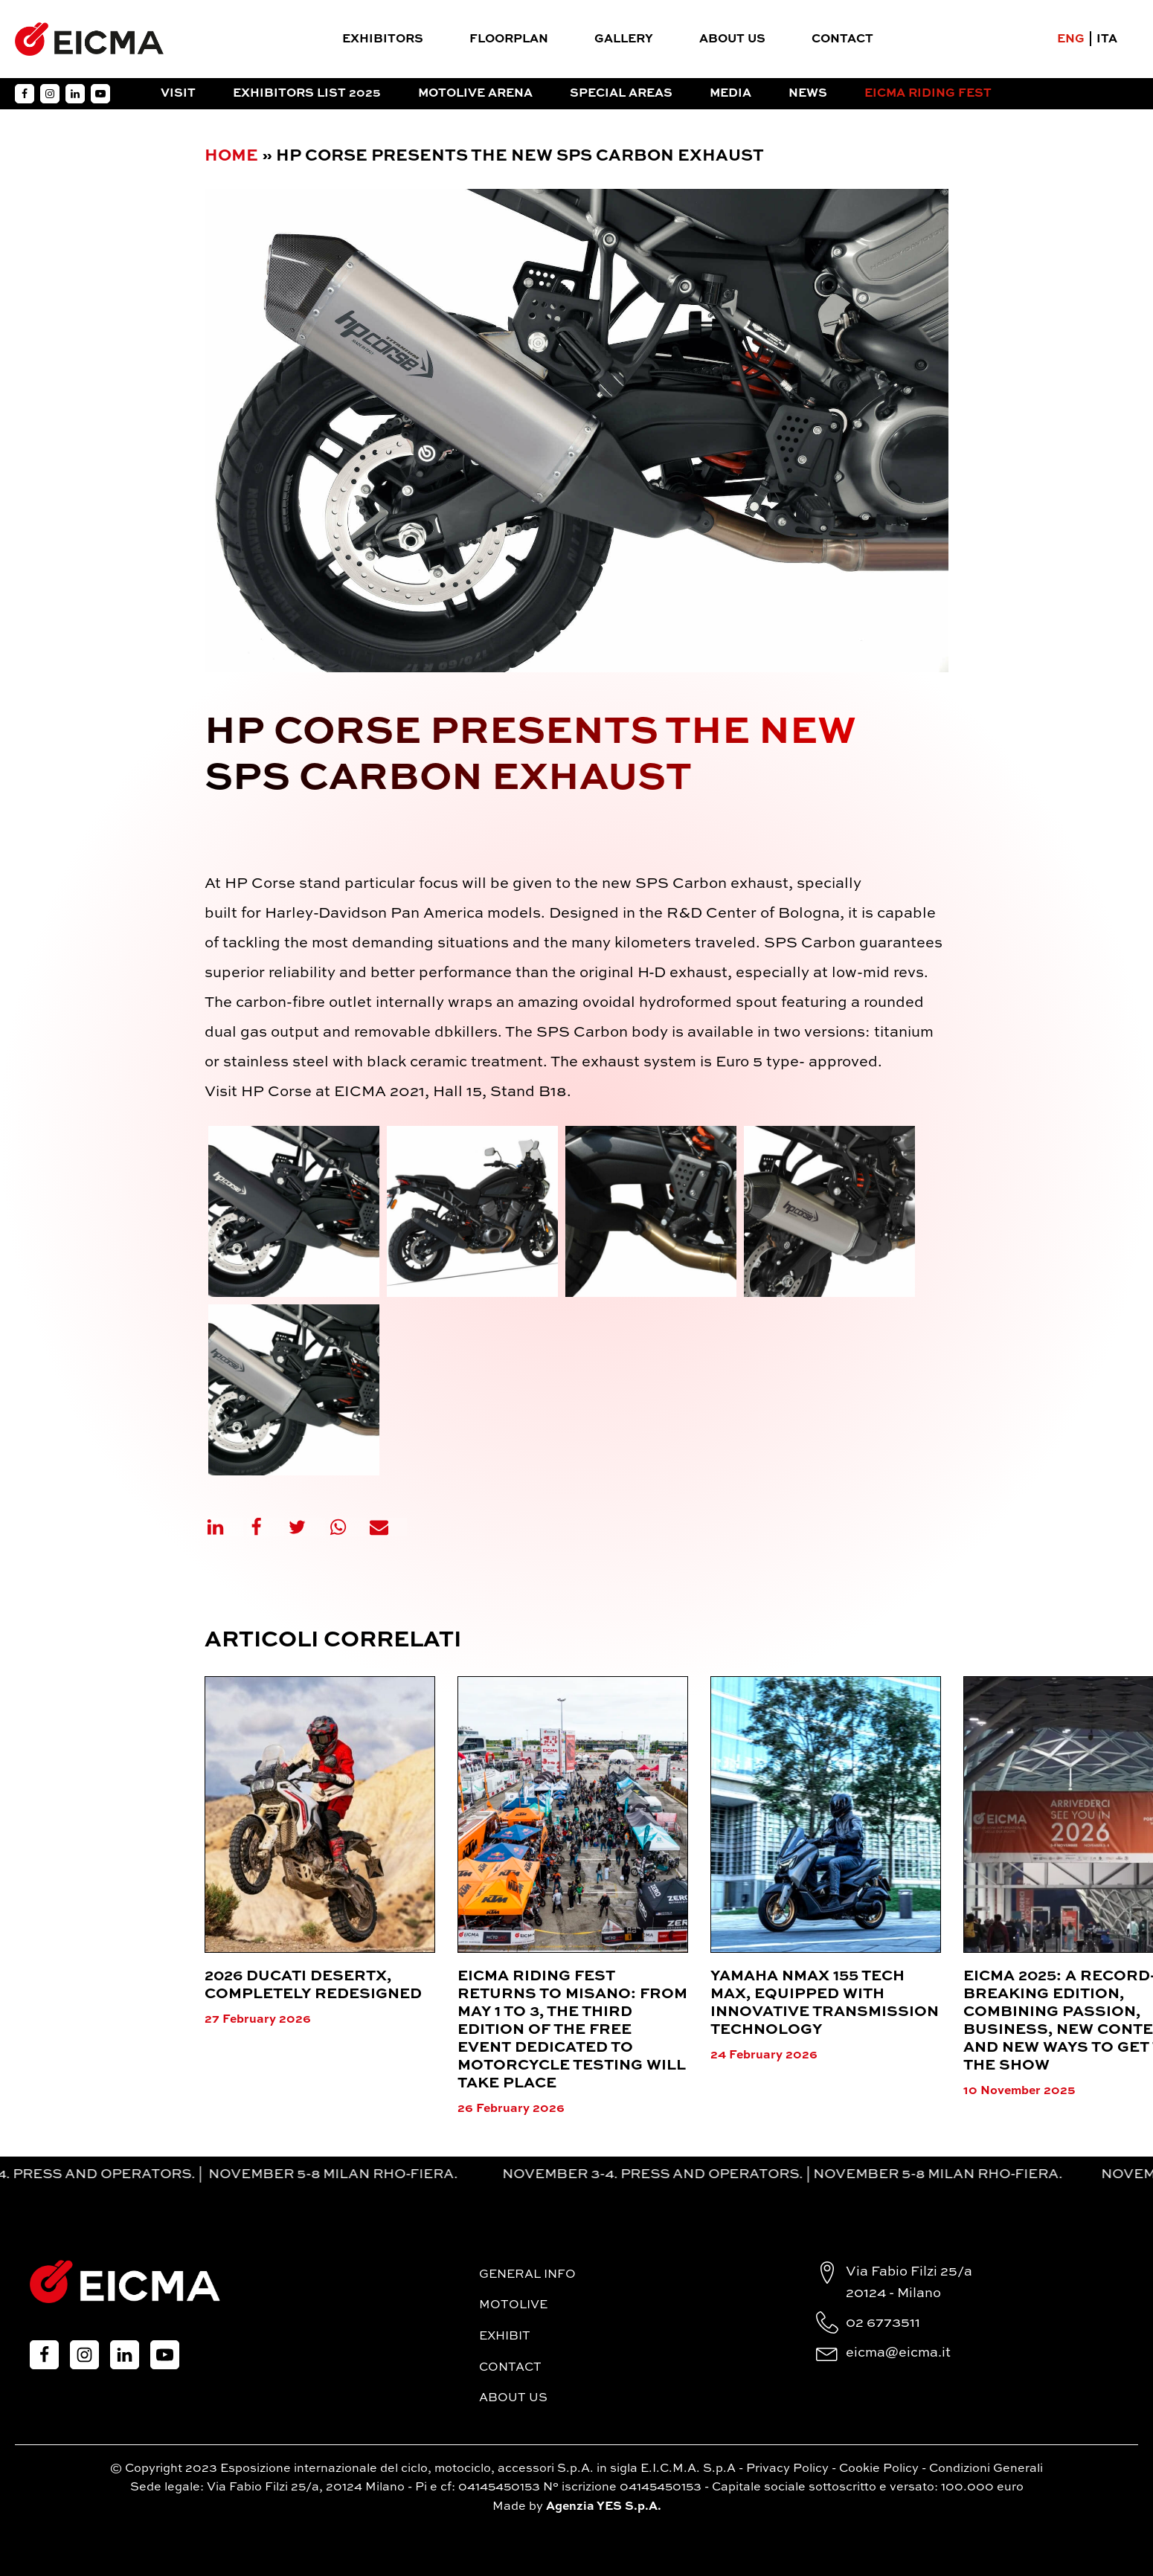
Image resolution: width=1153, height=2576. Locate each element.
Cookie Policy (879, 2469)
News (808, 94)
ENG (1071, 39)
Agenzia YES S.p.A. (603, 2507)
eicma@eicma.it (898, 2353)
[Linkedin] (224, 1527)
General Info (527, 2275)
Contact (842, 39)
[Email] (388, 1527)
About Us (732, 39)
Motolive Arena (475, 94)
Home (231, 156)
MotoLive (513, 2305)
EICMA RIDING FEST (928, 94)
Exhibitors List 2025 (307, 94)
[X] (306, 1527)
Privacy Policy (787, 2469)
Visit (178, 94)
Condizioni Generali (986, 2469)
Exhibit (504, 2336)
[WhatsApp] (347, 1527)
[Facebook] (265, 1527)
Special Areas (621, 94)
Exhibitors (382, 39)
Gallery (623, 39)
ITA (1106, 39)
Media (730, 94)
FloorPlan (508, 39)
